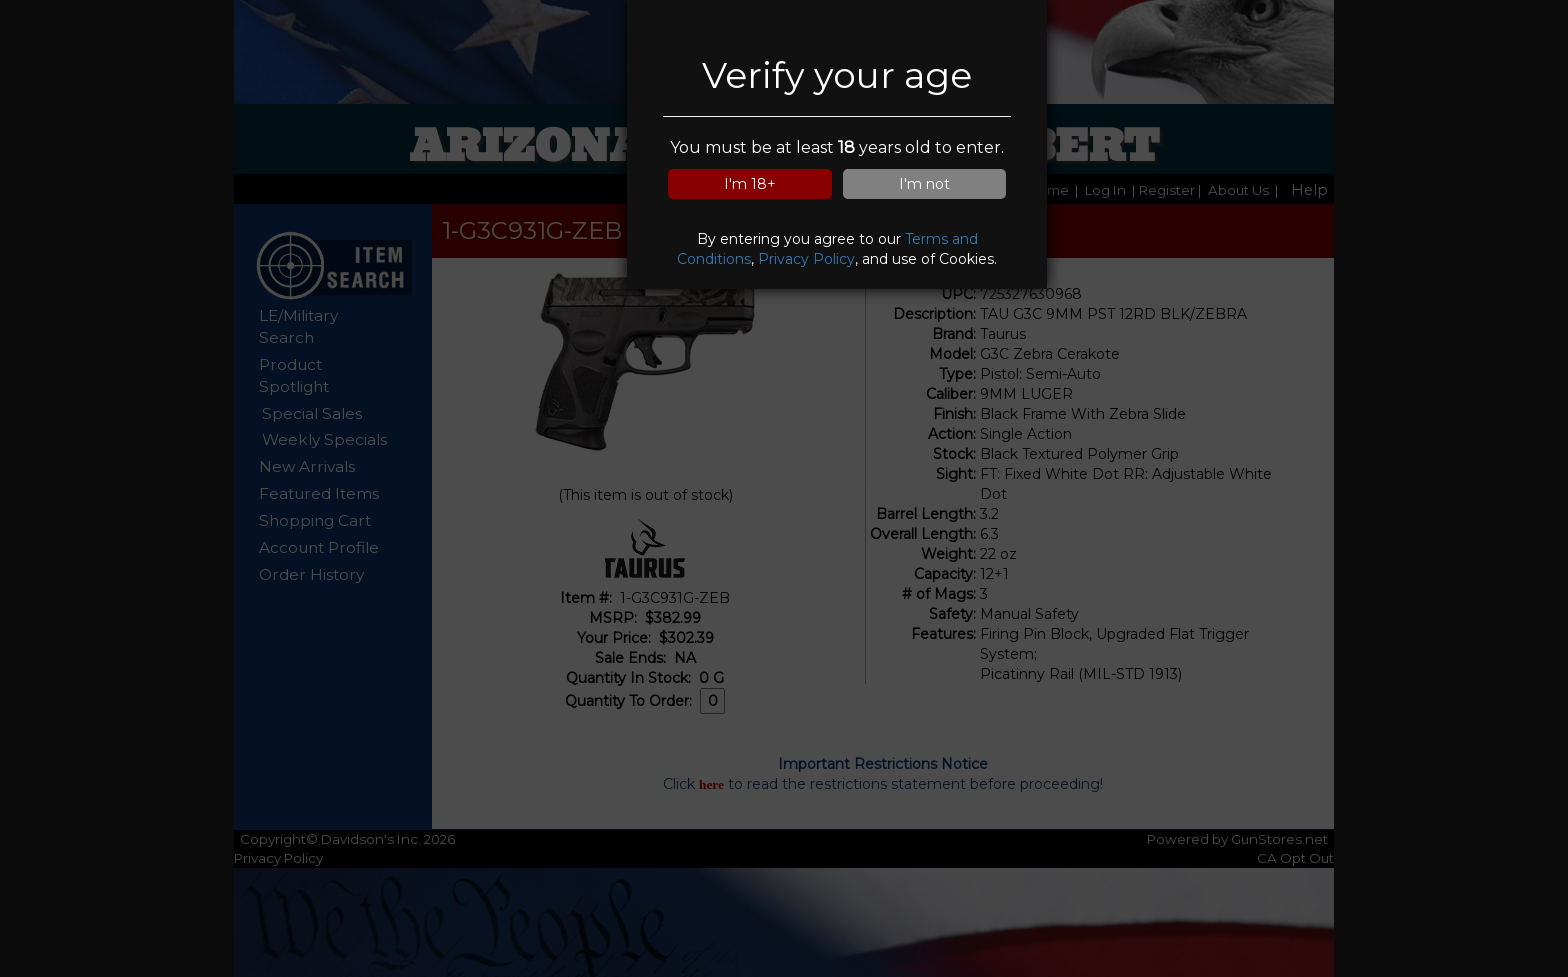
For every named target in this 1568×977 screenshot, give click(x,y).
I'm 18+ (750, 184)
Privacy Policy (806, 259)
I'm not (924, 184)
